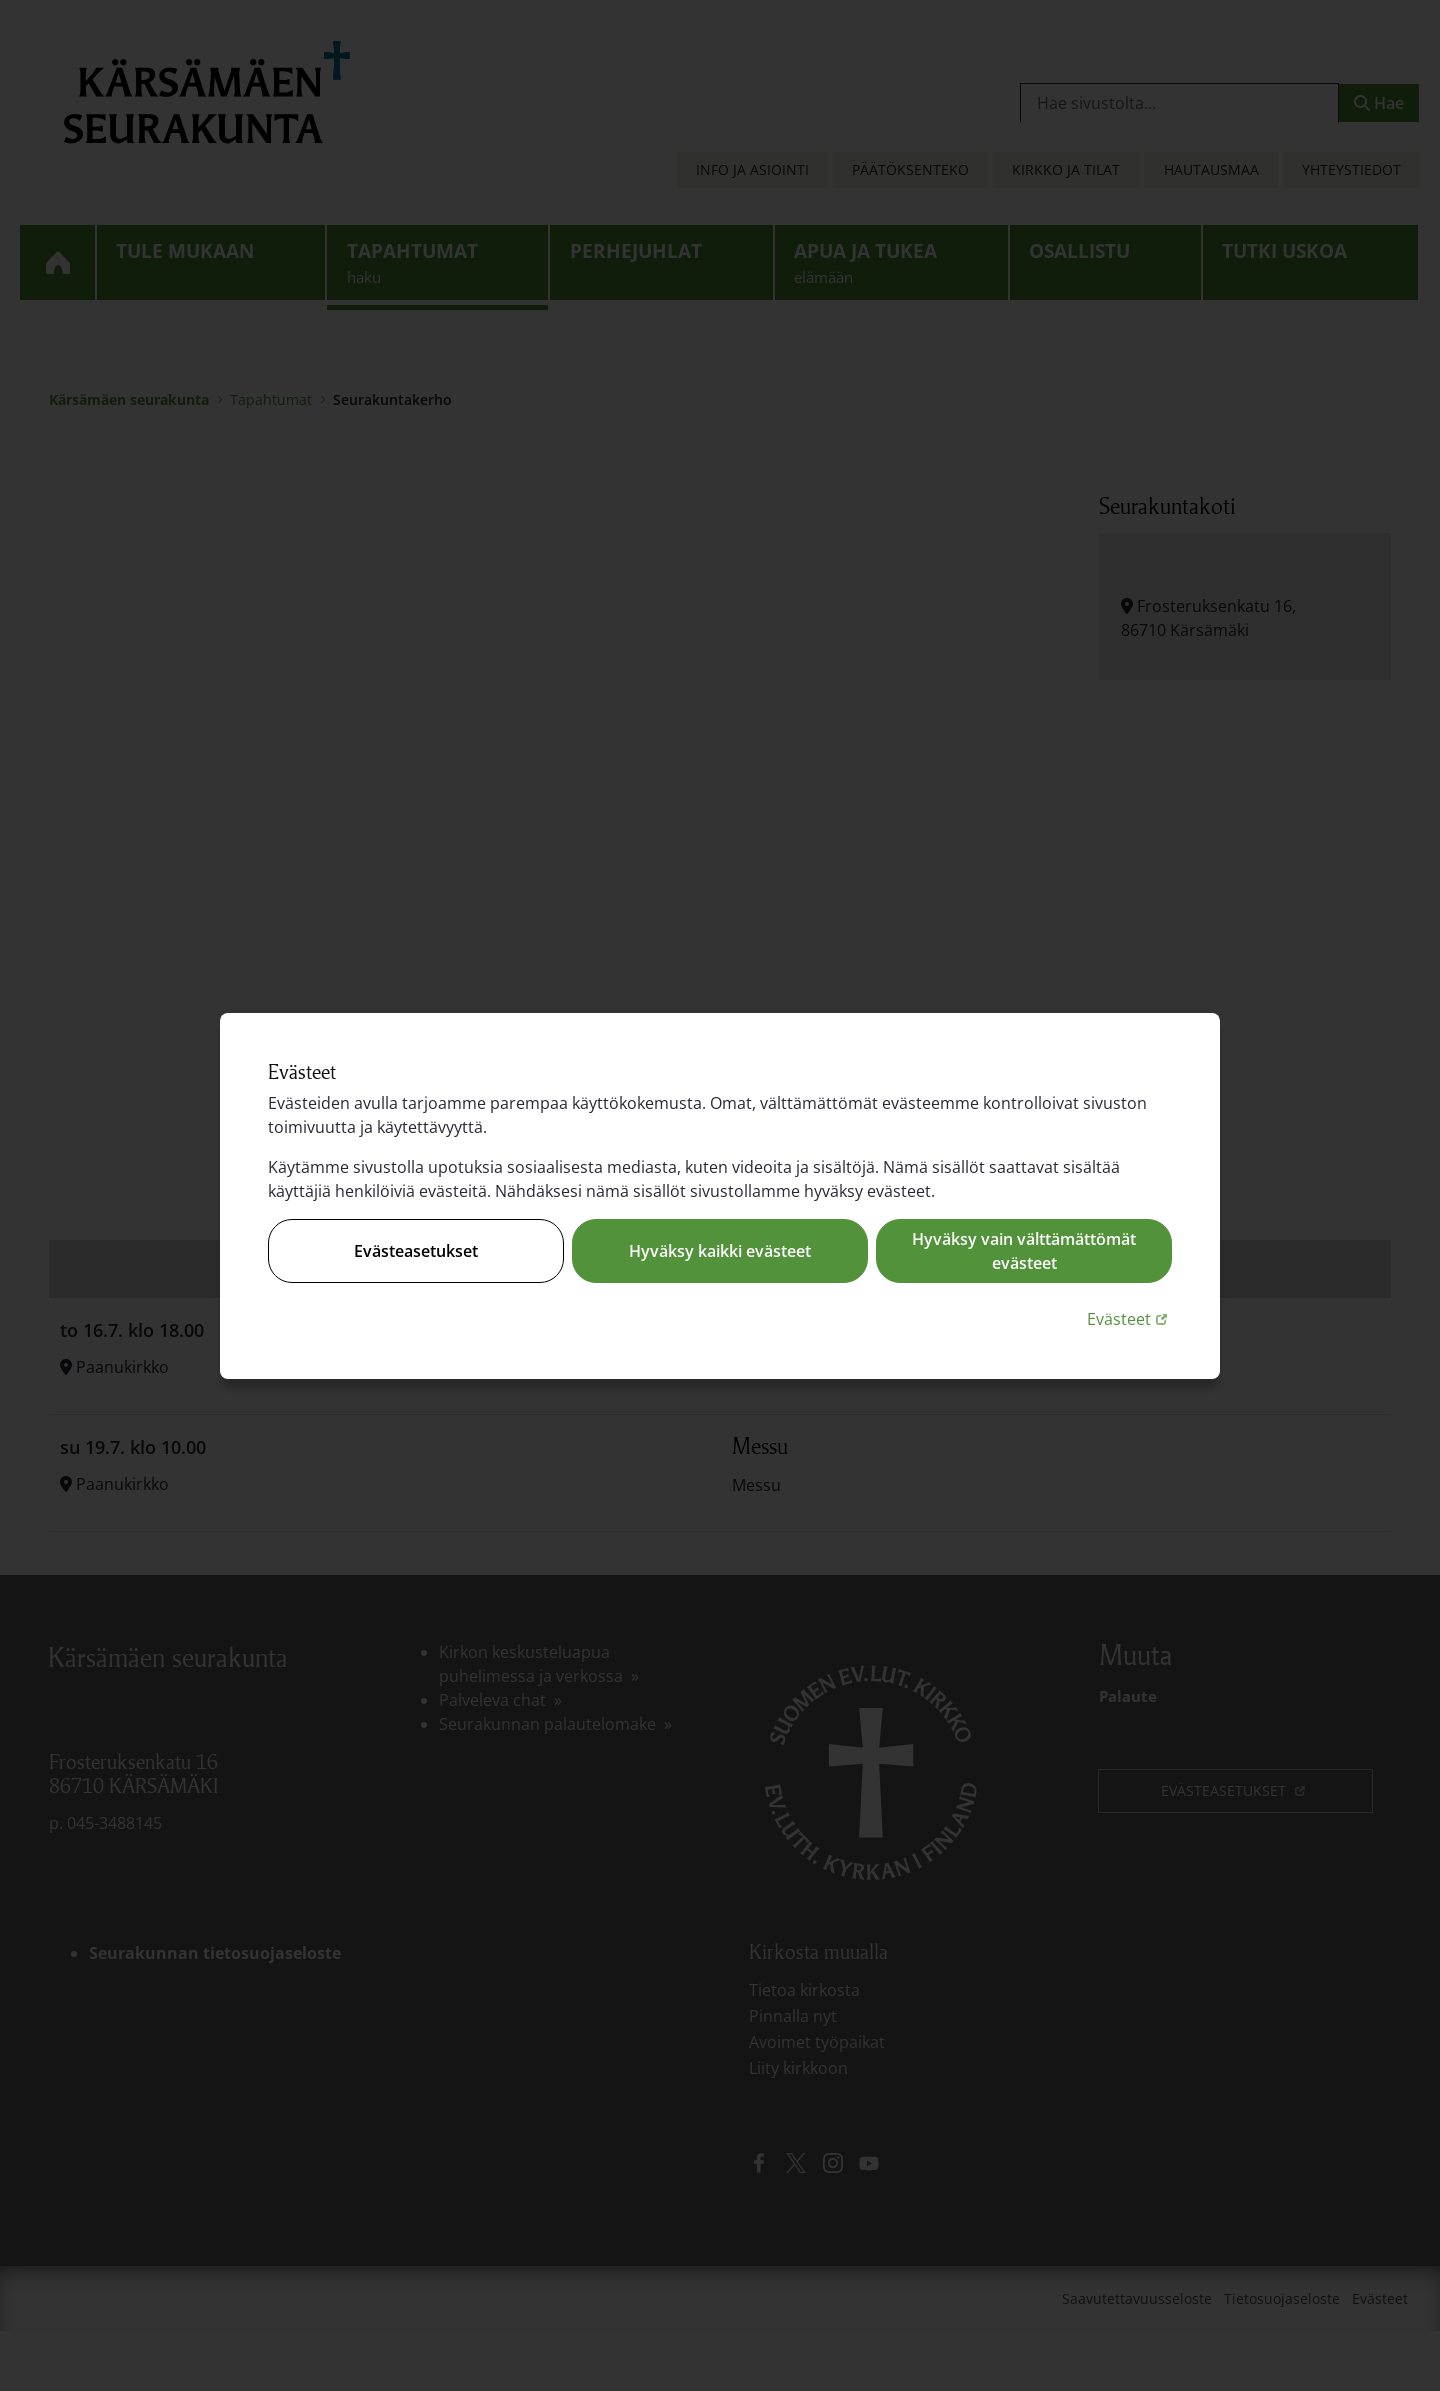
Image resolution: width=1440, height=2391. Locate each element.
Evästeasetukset (416, 1251)
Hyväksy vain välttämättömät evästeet (1024, 1251)
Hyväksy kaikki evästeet (720, 1251)
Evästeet (1129, 1318)
